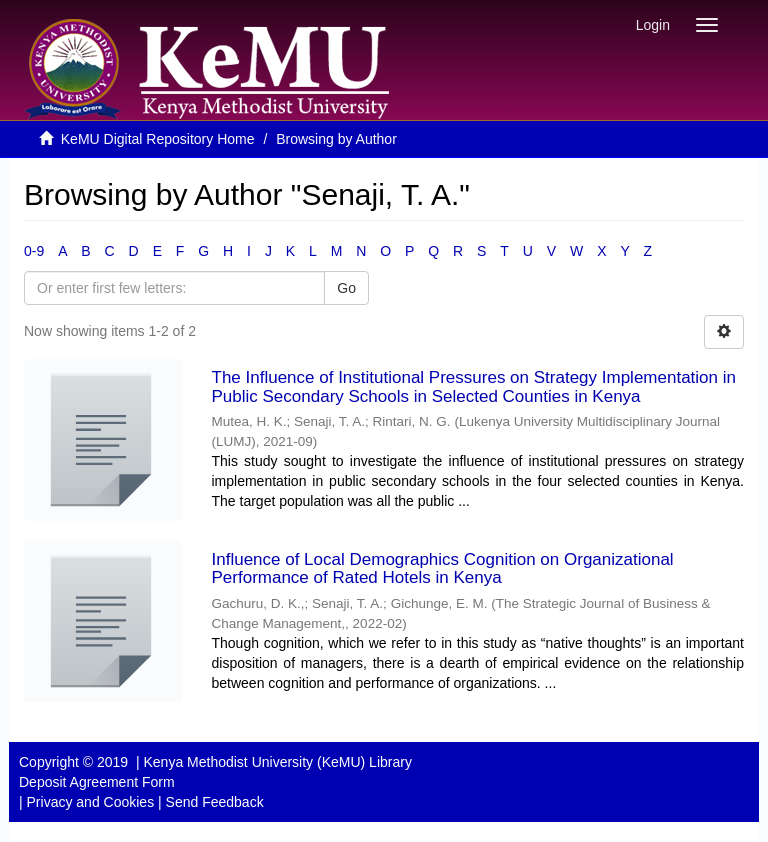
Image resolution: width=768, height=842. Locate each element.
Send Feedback (215, 802)
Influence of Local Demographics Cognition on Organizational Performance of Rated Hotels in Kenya (443, 569)
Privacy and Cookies (91, 802)
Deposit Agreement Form (97, 782)
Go (346, 288)
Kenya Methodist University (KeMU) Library (277, 762)
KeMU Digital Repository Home (158, 139)
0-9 (34, 251)
